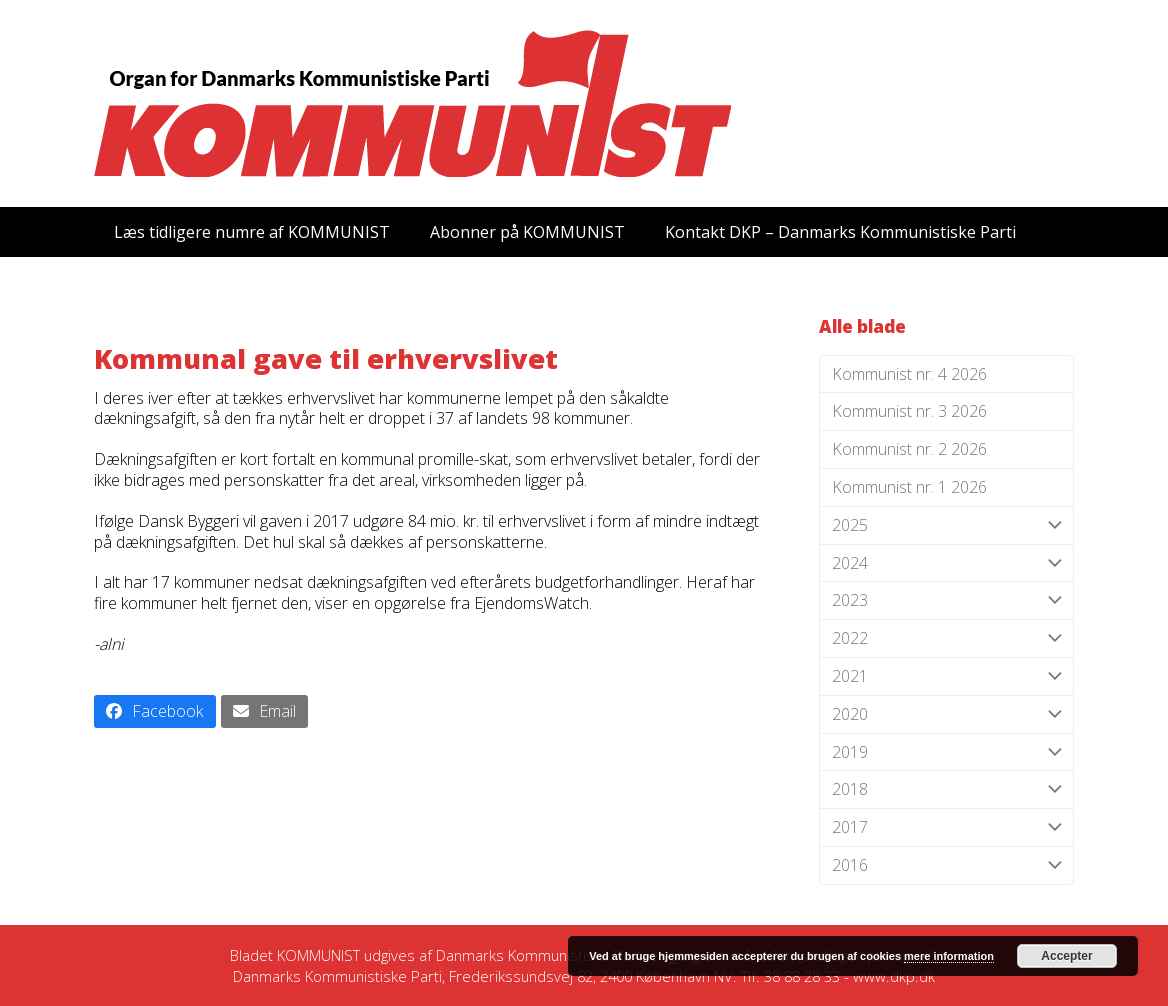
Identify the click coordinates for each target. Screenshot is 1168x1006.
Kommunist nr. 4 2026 (909, 374)
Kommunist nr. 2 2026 (909, 449)
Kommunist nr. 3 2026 (909, 411)
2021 (946, 676)
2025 (946, 525)
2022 (946, 638)
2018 (946, 789)
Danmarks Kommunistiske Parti (540, 955)
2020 (946, 714)
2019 (946, 752)
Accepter (1066, 956)
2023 (946, 600)
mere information (949, 956)
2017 (946, 827)
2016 (946, 865)
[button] (155, 711)
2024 (946, 563)
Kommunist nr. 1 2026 (909, 487)
